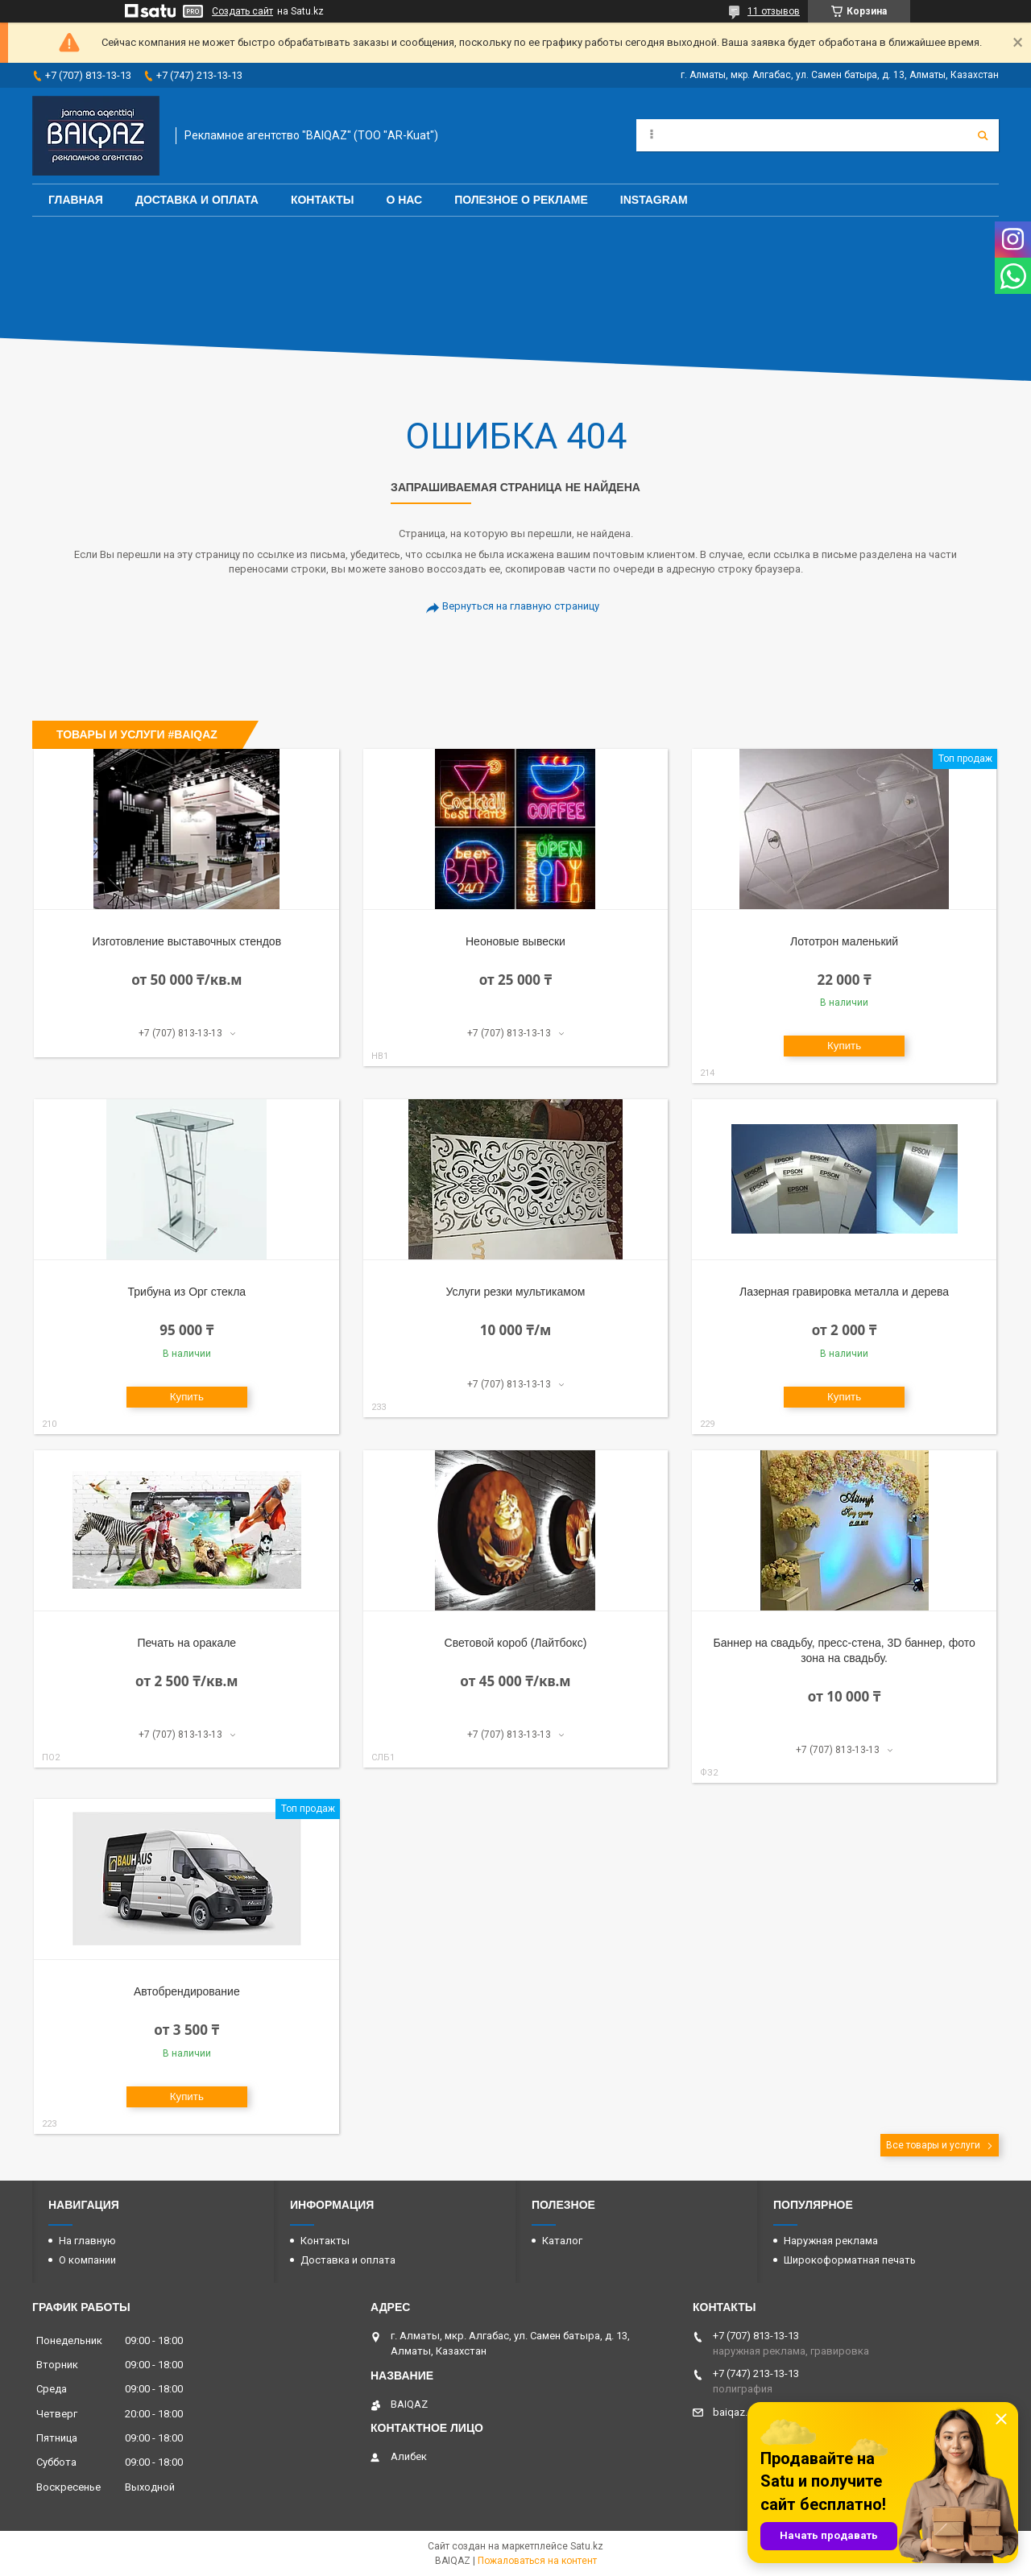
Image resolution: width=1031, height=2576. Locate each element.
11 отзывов (773, 11)
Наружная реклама (831, 2241)
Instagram (654, 199)
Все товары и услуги (933, 2145)
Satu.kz (586, 2546)
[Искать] (983, 135)
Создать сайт (242, 11)
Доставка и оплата (197, 199)
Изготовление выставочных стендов (187, 941)
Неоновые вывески (515, 941)
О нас (404, 199)
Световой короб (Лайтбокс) (516, 1642)
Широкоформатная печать (850, 2260)
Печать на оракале (186, 1642)
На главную (87, 2241)
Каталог (562, 2241)
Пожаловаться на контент (537, 2560)
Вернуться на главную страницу (520, 606)
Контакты (322, 199)
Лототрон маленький (844, 941)
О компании (87, 2260)
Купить (844, 1046)
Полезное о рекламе (521, 199)
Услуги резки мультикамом (516, 1291)
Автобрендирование (187, 1991)
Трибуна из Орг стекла (187, 1291)
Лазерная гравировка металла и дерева (844, 1291)
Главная (75, 199)
